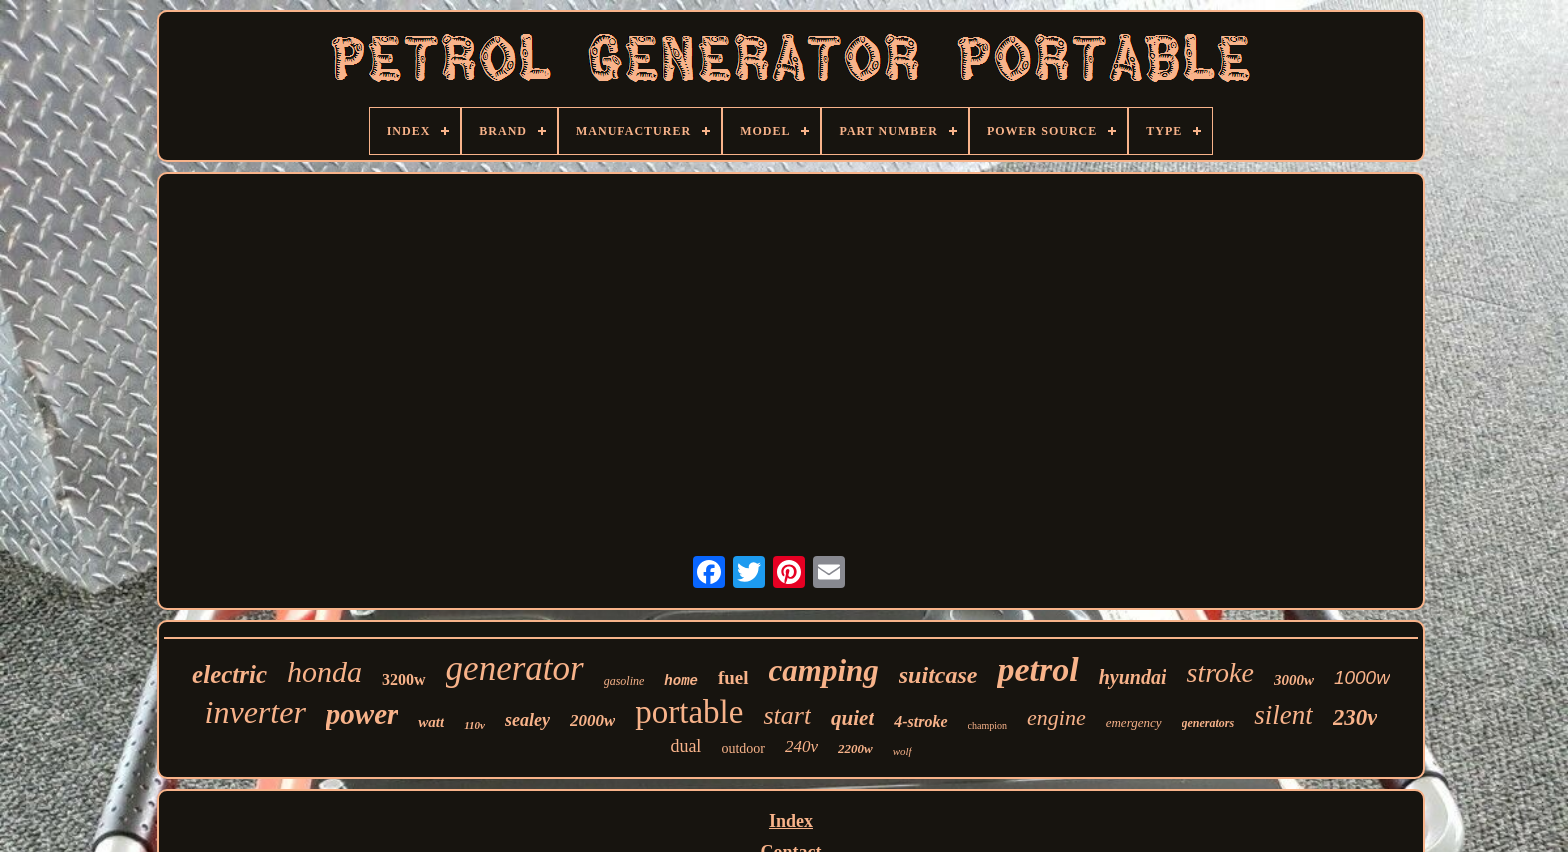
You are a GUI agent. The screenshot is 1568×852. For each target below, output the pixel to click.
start (787, 715)
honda (324, 671)
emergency (1134, 722)
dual (685, 746)
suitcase (938, 675)
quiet (852, 718)
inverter (255, 712)
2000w (592, 720)
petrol (1037, 669)
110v (474, 725)
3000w (1294, 680)
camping (824, 670)
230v (1355, 717)
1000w (1362, 677)
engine (1056, 717)
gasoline (624, 681)
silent (1283, 715)
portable (689, 712)
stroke (1219, 672)
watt (431, 722)
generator (515, 668)
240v (801, 746)
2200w (855, 748)
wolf (902, 751)
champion (987, 725)
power (362, 714)
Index (791, 821)
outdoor (743, 748)
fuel (733, 677)
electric (229, 674)
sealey (527, 720)
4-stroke (920, 721)
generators (1208, 723)
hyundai (1133, 677)
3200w (404, 679)
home (681, 681)
